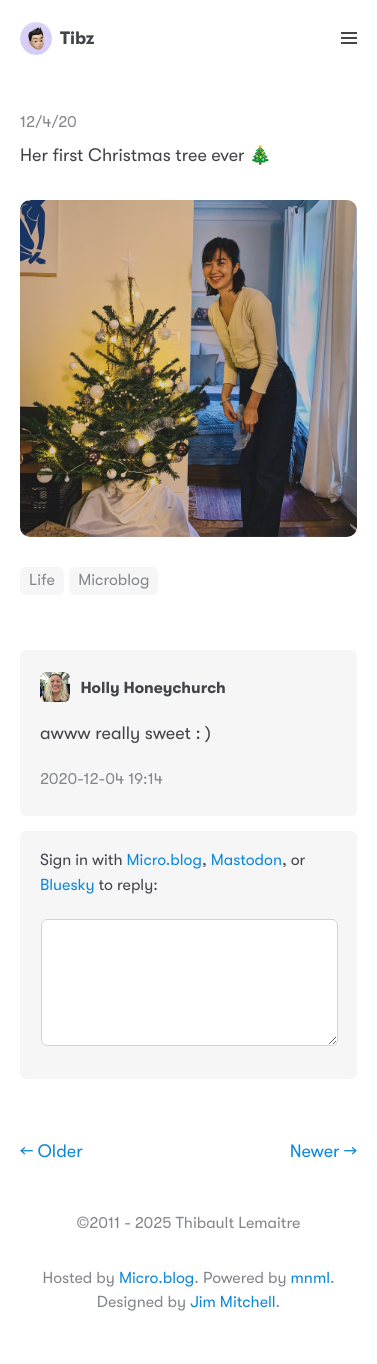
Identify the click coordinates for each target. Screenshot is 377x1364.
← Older (51, 1152)
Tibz (57, 38)
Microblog (113, 580)
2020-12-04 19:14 (101, 779)
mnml (310, 1278)
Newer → (323, 1152)
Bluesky (67, 885)
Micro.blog (164, 860)
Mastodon (246, 860)
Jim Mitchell (232, 1302)
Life (42, 580)
